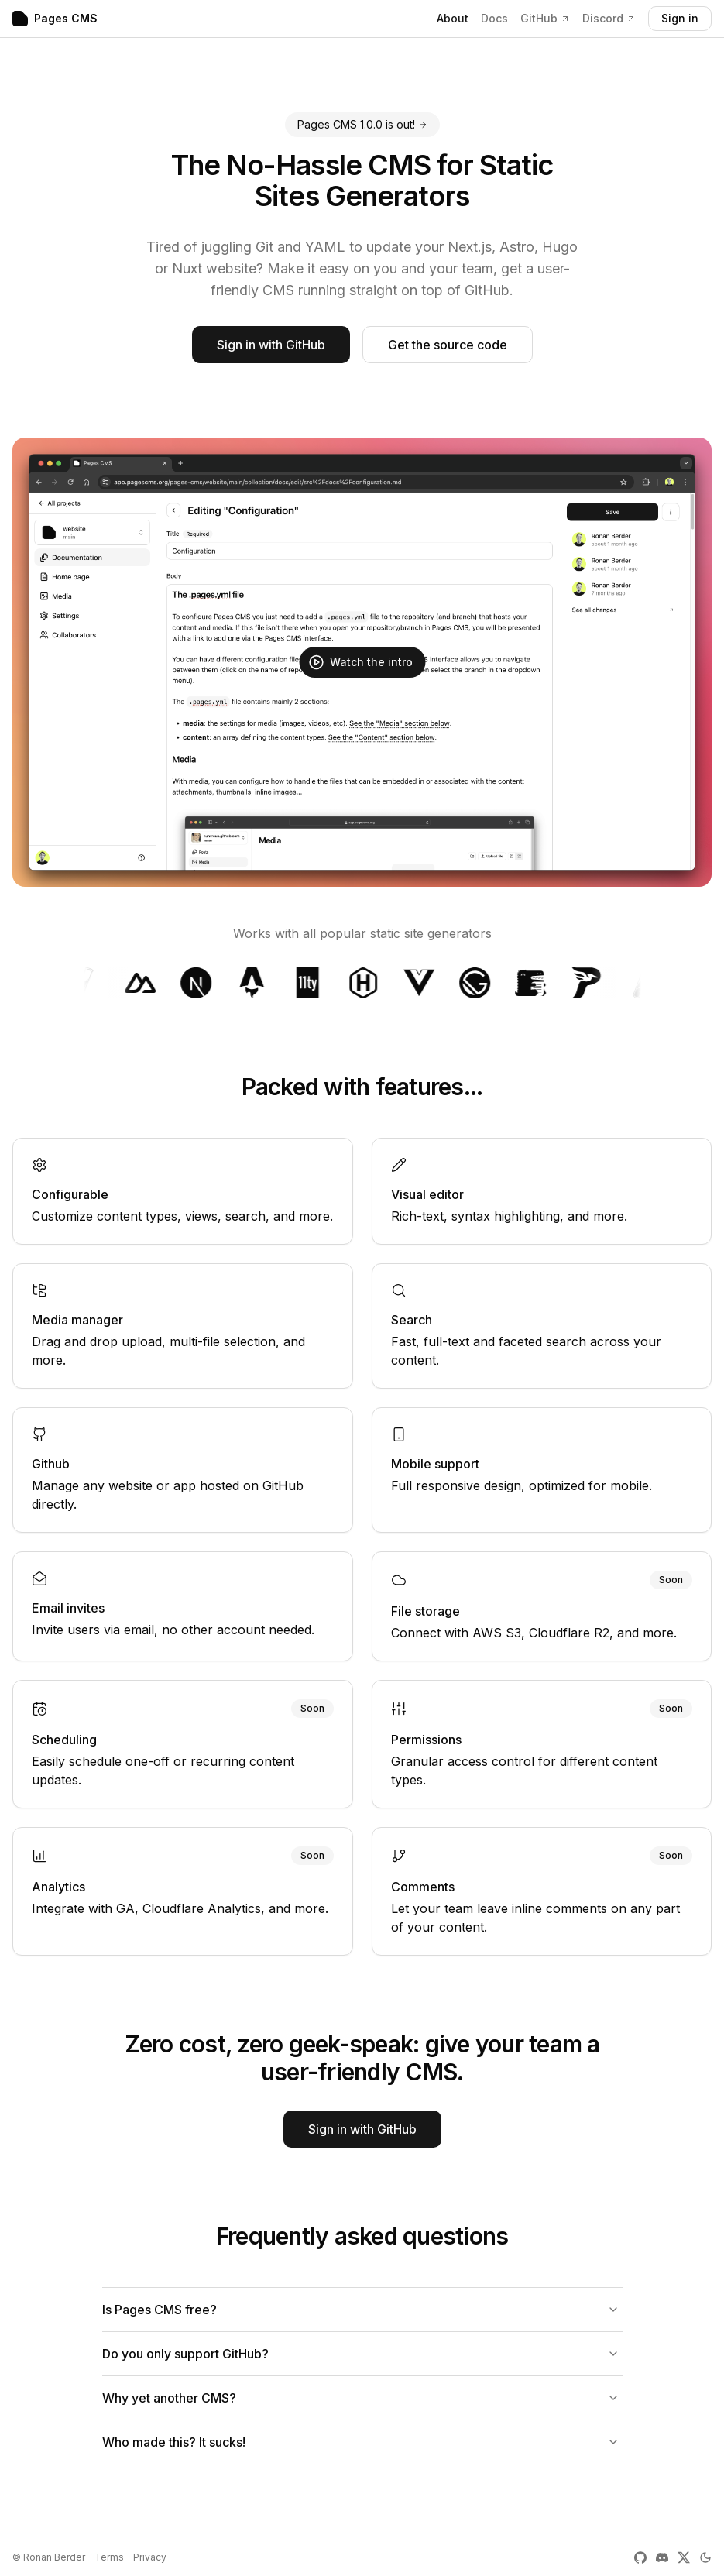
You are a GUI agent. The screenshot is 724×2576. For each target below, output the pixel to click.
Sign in (679, 18)
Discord (609, 18)
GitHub (545, 18)
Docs (494, 18)
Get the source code (447, 344)
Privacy (149, 2557)
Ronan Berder (54, 2557)
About (452, 18)
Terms (109, 2557)
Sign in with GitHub (271, 344)
